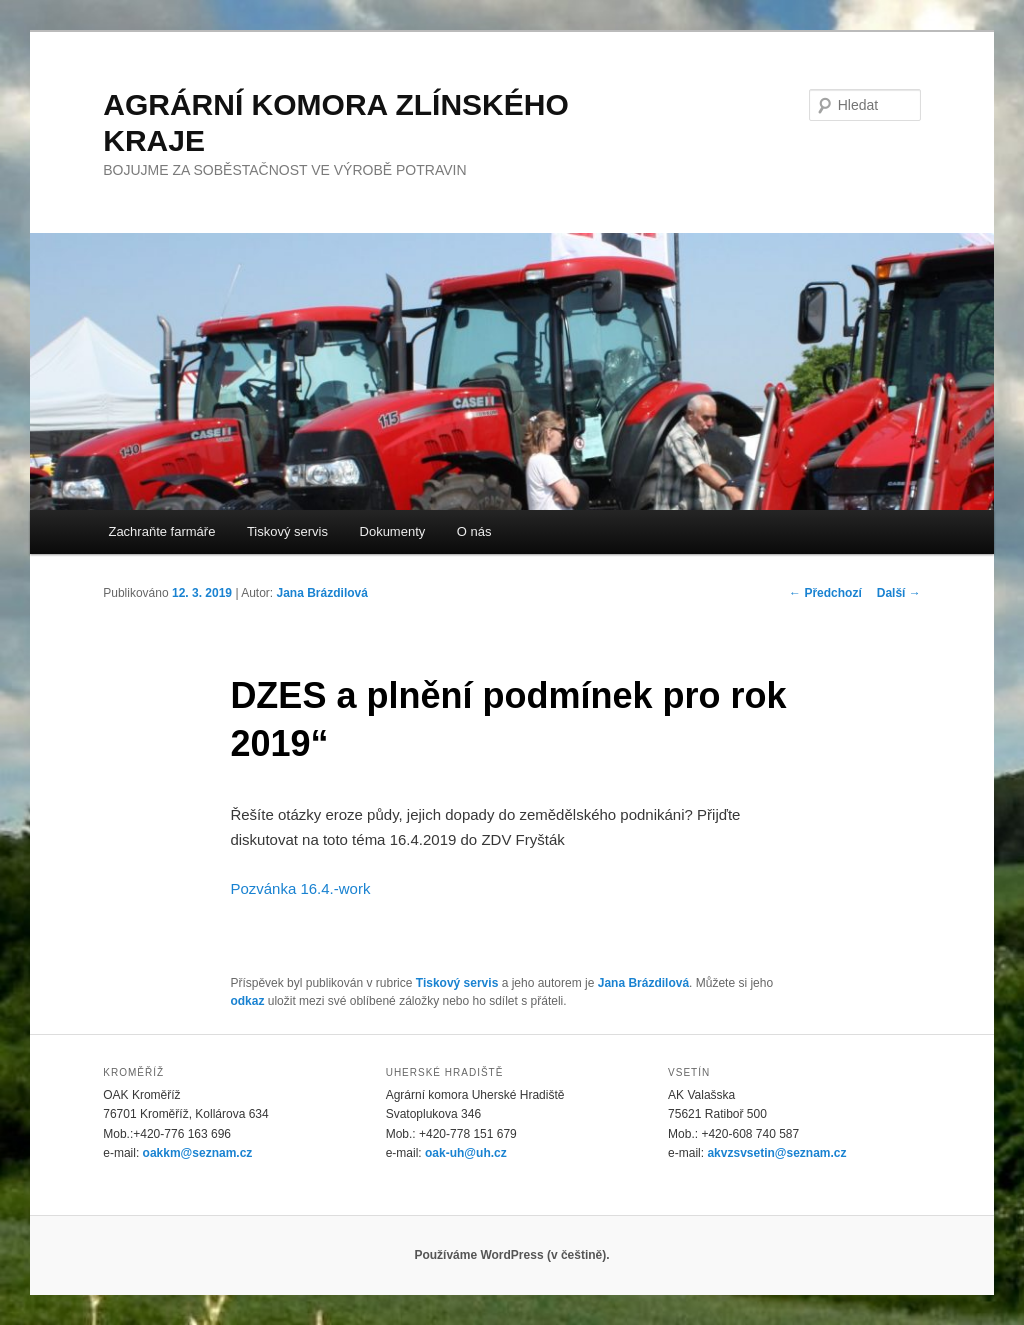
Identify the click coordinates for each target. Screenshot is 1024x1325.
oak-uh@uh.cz (466, 1153)
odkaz (247, 1001)
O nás (474, 531)
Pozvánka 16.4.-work (300, 888)
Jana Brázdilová (322, 593)
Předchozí (825, 593)
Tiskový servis (287, 531)
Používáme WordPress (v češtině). (511, 1255)
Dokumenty (393, 531)
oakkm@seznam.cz (198, 1153)
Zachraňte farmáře (161, 531)
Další (899, 593)
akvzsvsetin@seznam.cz (776, 1153)
